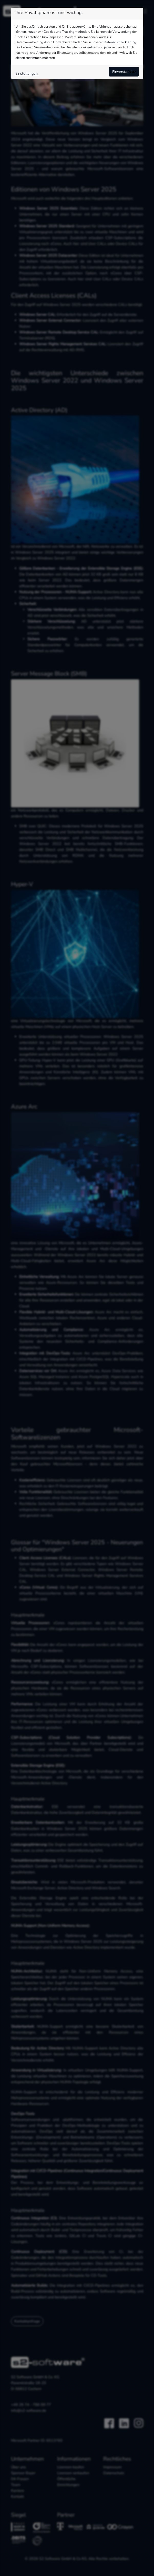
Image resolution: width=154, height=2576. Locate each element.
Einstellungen (26, 73)
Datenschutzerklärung (120, 42)
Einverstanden (124, 71)
